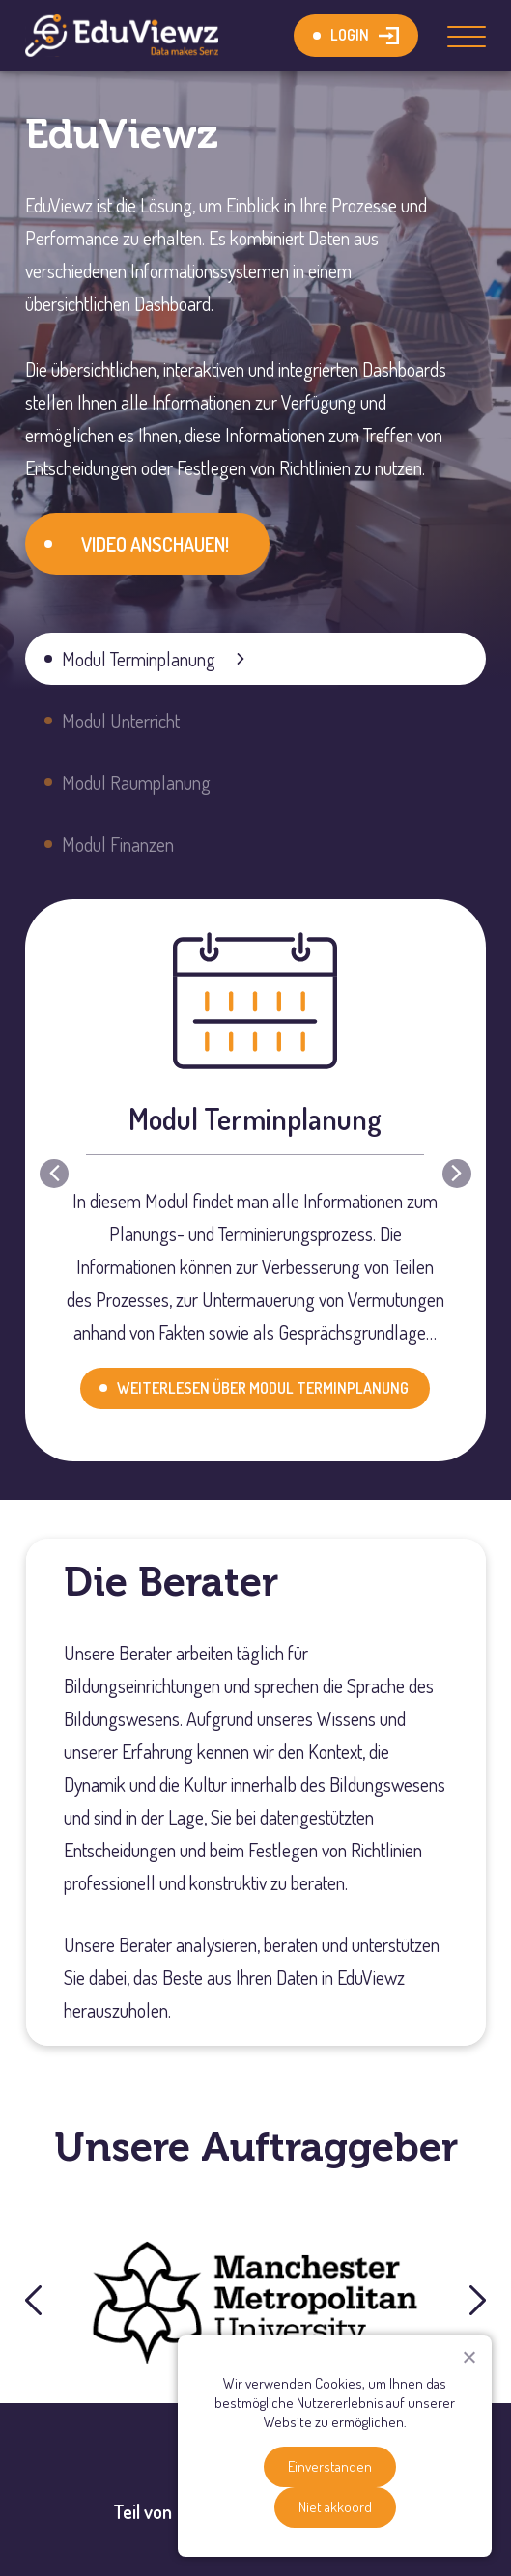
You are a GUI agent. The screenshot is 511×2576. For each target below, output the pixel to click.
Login (349, 34)
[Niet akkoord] (468, 2356)
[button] (54, 1173)
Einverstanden (330, 2466)
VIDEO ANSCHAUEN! (155, 543)
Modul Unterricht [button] (121, 720)
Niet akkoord (335, 2507)
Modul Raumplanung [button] (136, 782)
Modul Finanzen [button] (118, 844)
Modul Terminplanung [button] (138, 658)
